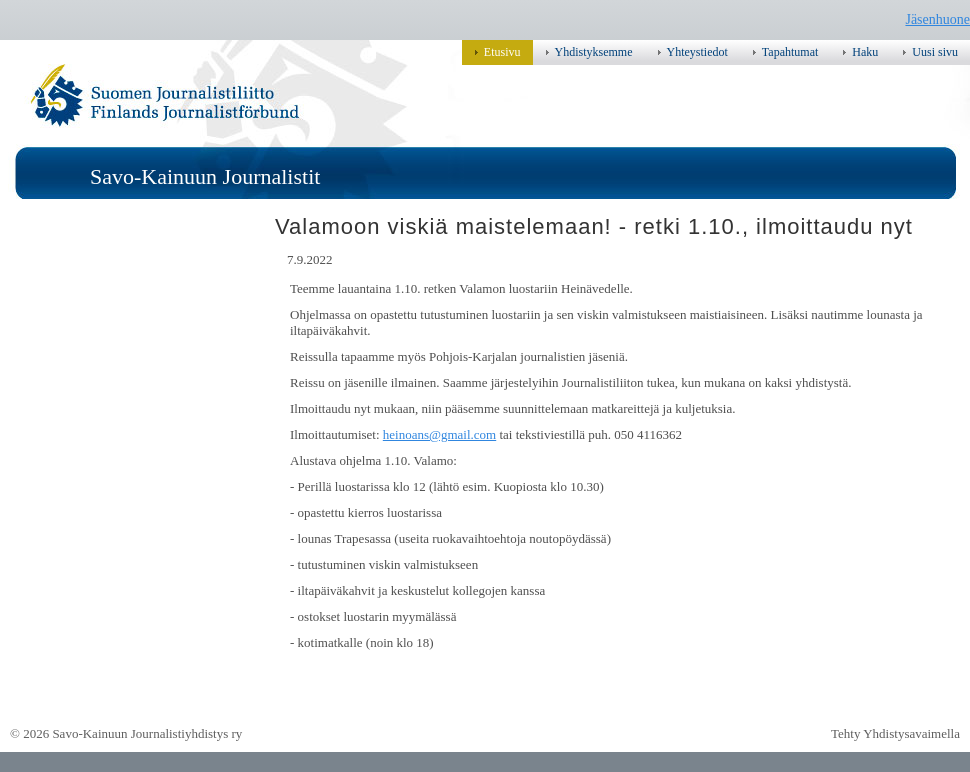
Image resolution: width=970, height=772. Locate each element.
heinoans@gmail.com (439, 434)
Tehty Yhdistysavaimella (895, 733)
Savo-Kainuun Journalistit (205, 176)
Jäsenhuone (937, 19)
